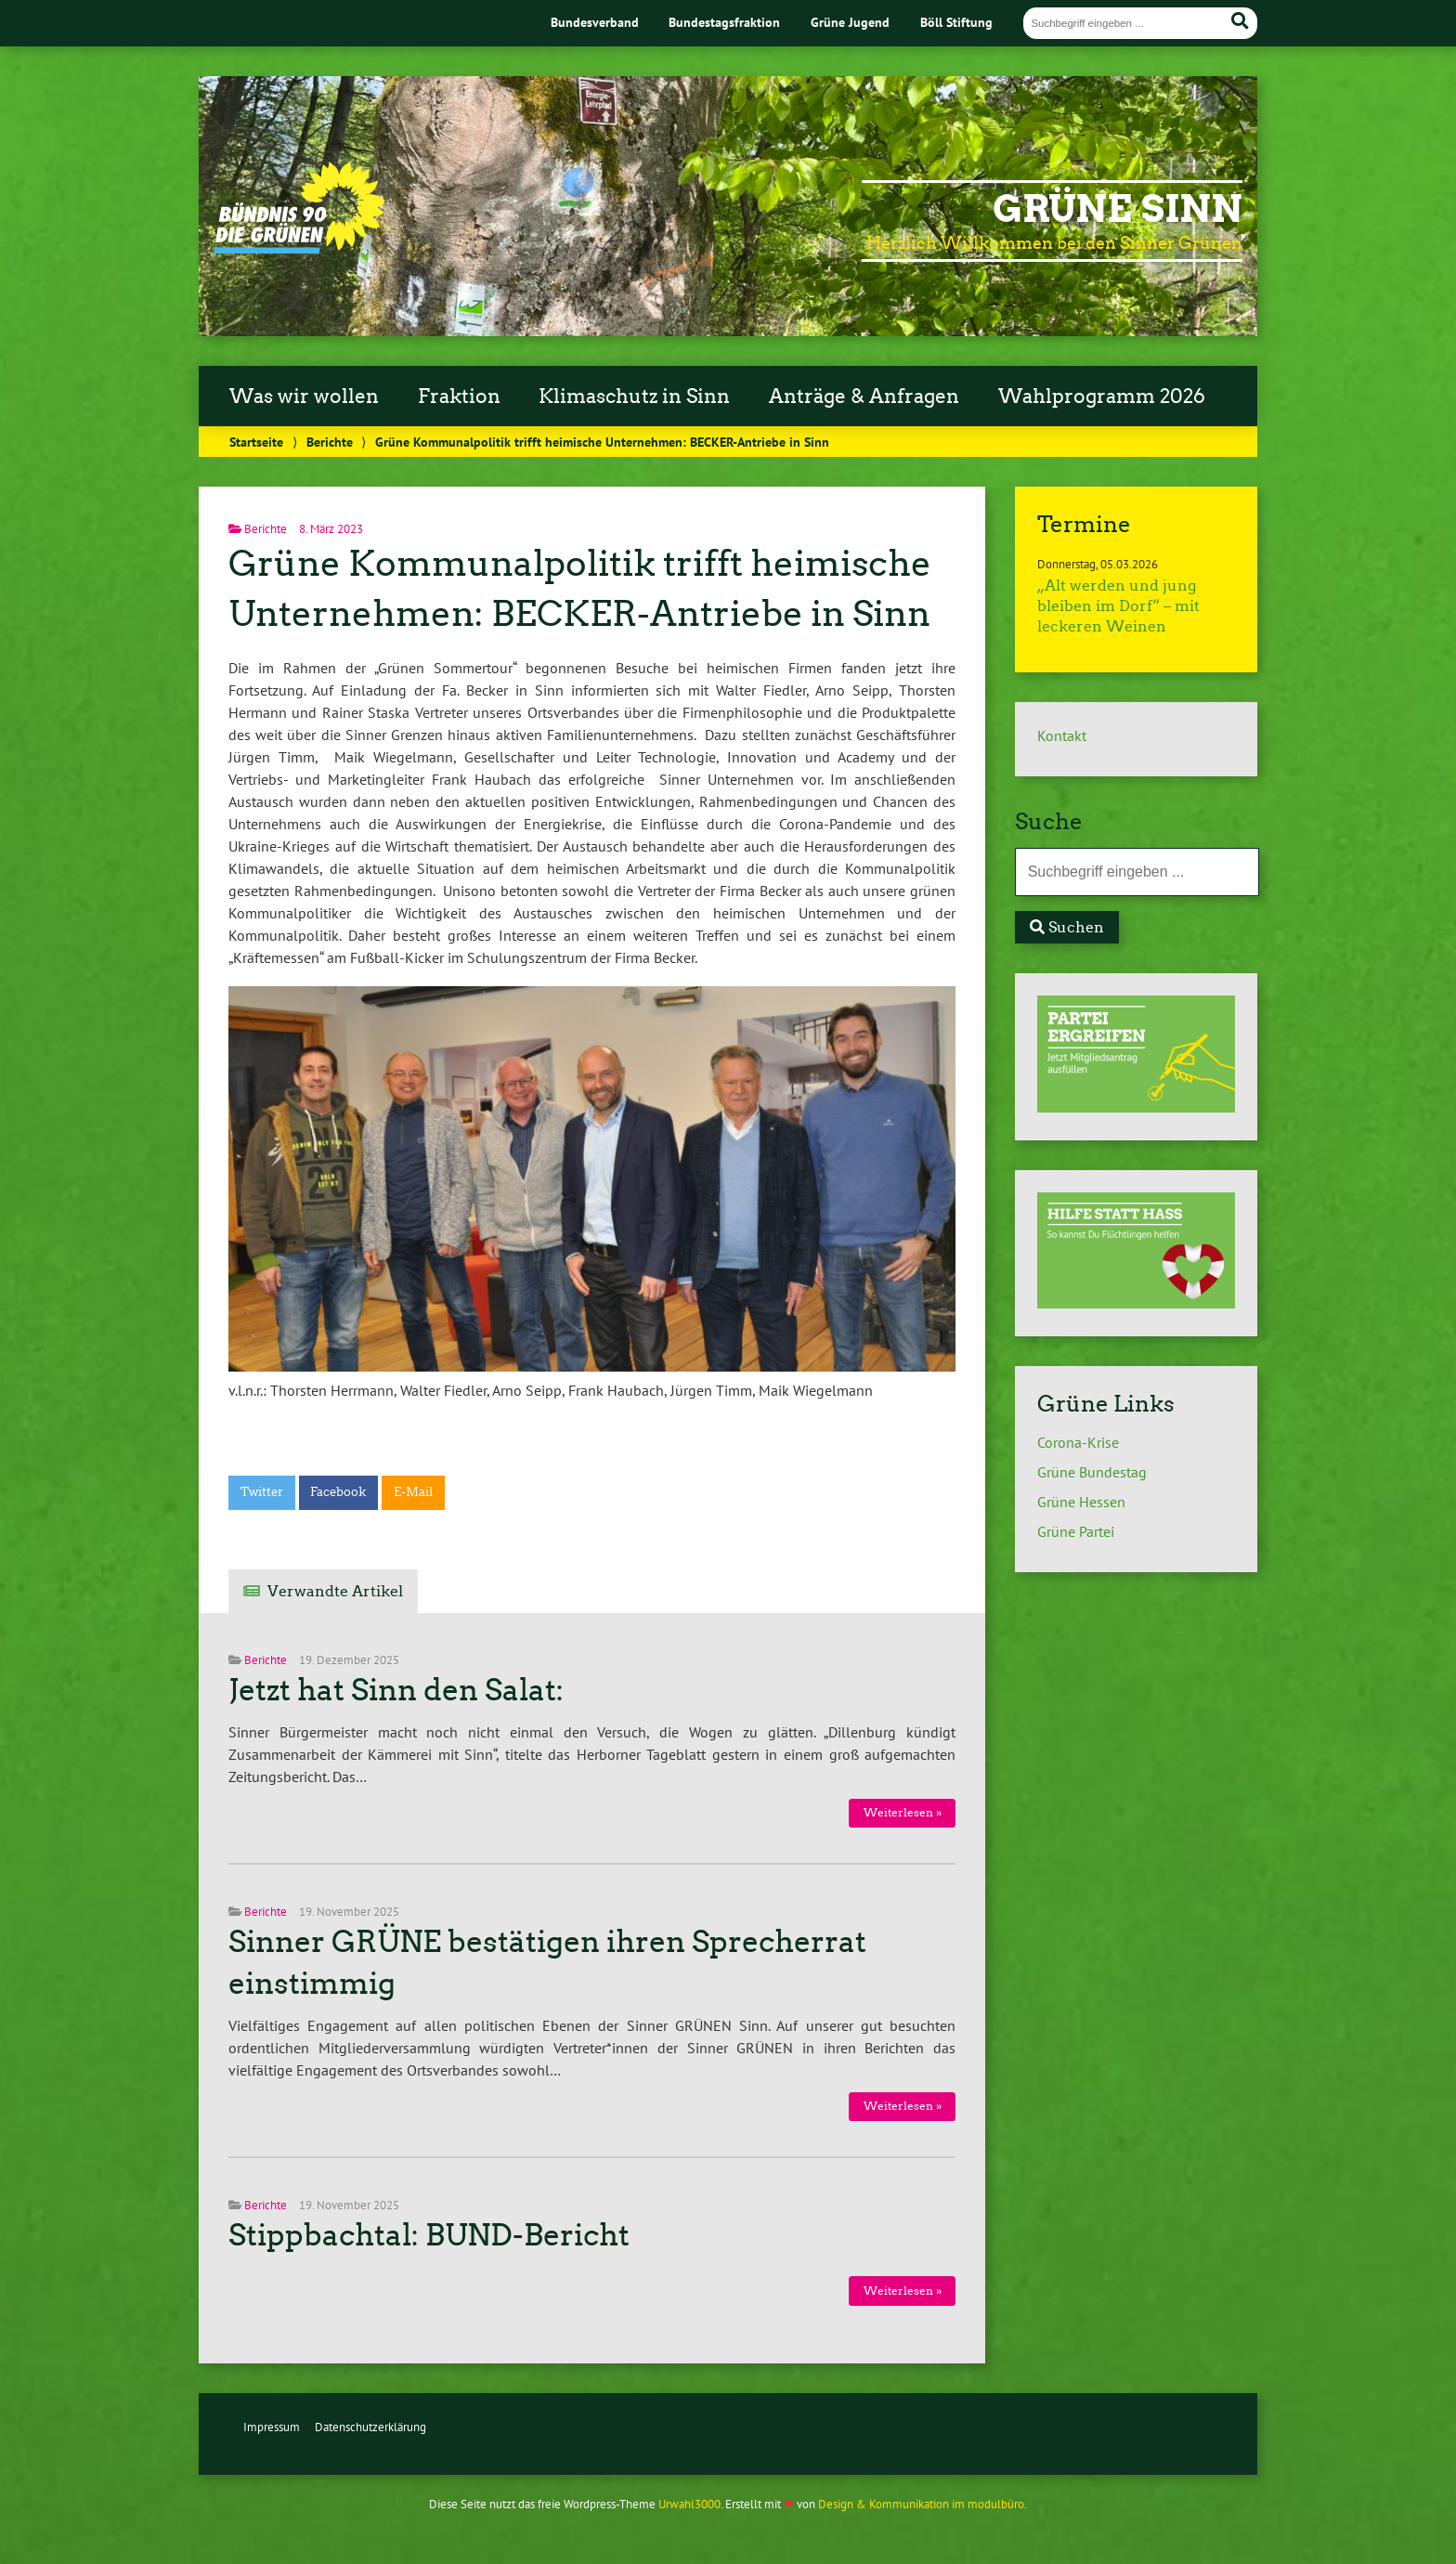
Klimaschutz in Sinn (634, 396)
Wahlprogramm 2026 (1101, 396)
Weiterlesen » (903, 1812)
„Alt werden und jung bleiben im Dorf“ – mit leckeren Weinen (1118, 606)
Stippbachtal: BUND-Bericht (429, 2235)
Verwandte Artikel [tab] (335, 1591)
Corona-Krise (1078, 1442)
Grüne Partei (1075, 1531)
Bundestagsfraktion (724, 22)
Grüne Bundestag (1092, 1472)
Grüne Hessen (1081, 1501)
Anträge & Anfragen (864, 396)
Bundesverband (595, 22)
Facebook (338, 1492)
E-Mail (413, 1492)
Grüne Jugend (850, 22)
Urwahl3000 (689, 2504)
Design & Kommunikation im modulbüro (921, 2504)
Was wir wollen (304, 396)
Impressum (271, 2427)
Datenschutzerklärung (370, 2427)
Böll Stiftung (956, 22)
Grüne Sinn (1117, 209)
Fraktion (459, 396)
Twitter (261, 1492)
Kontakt (1061, 735)
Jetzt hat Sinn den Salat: (396, 1690)
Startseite (256, 441)
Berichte (329, 441)
